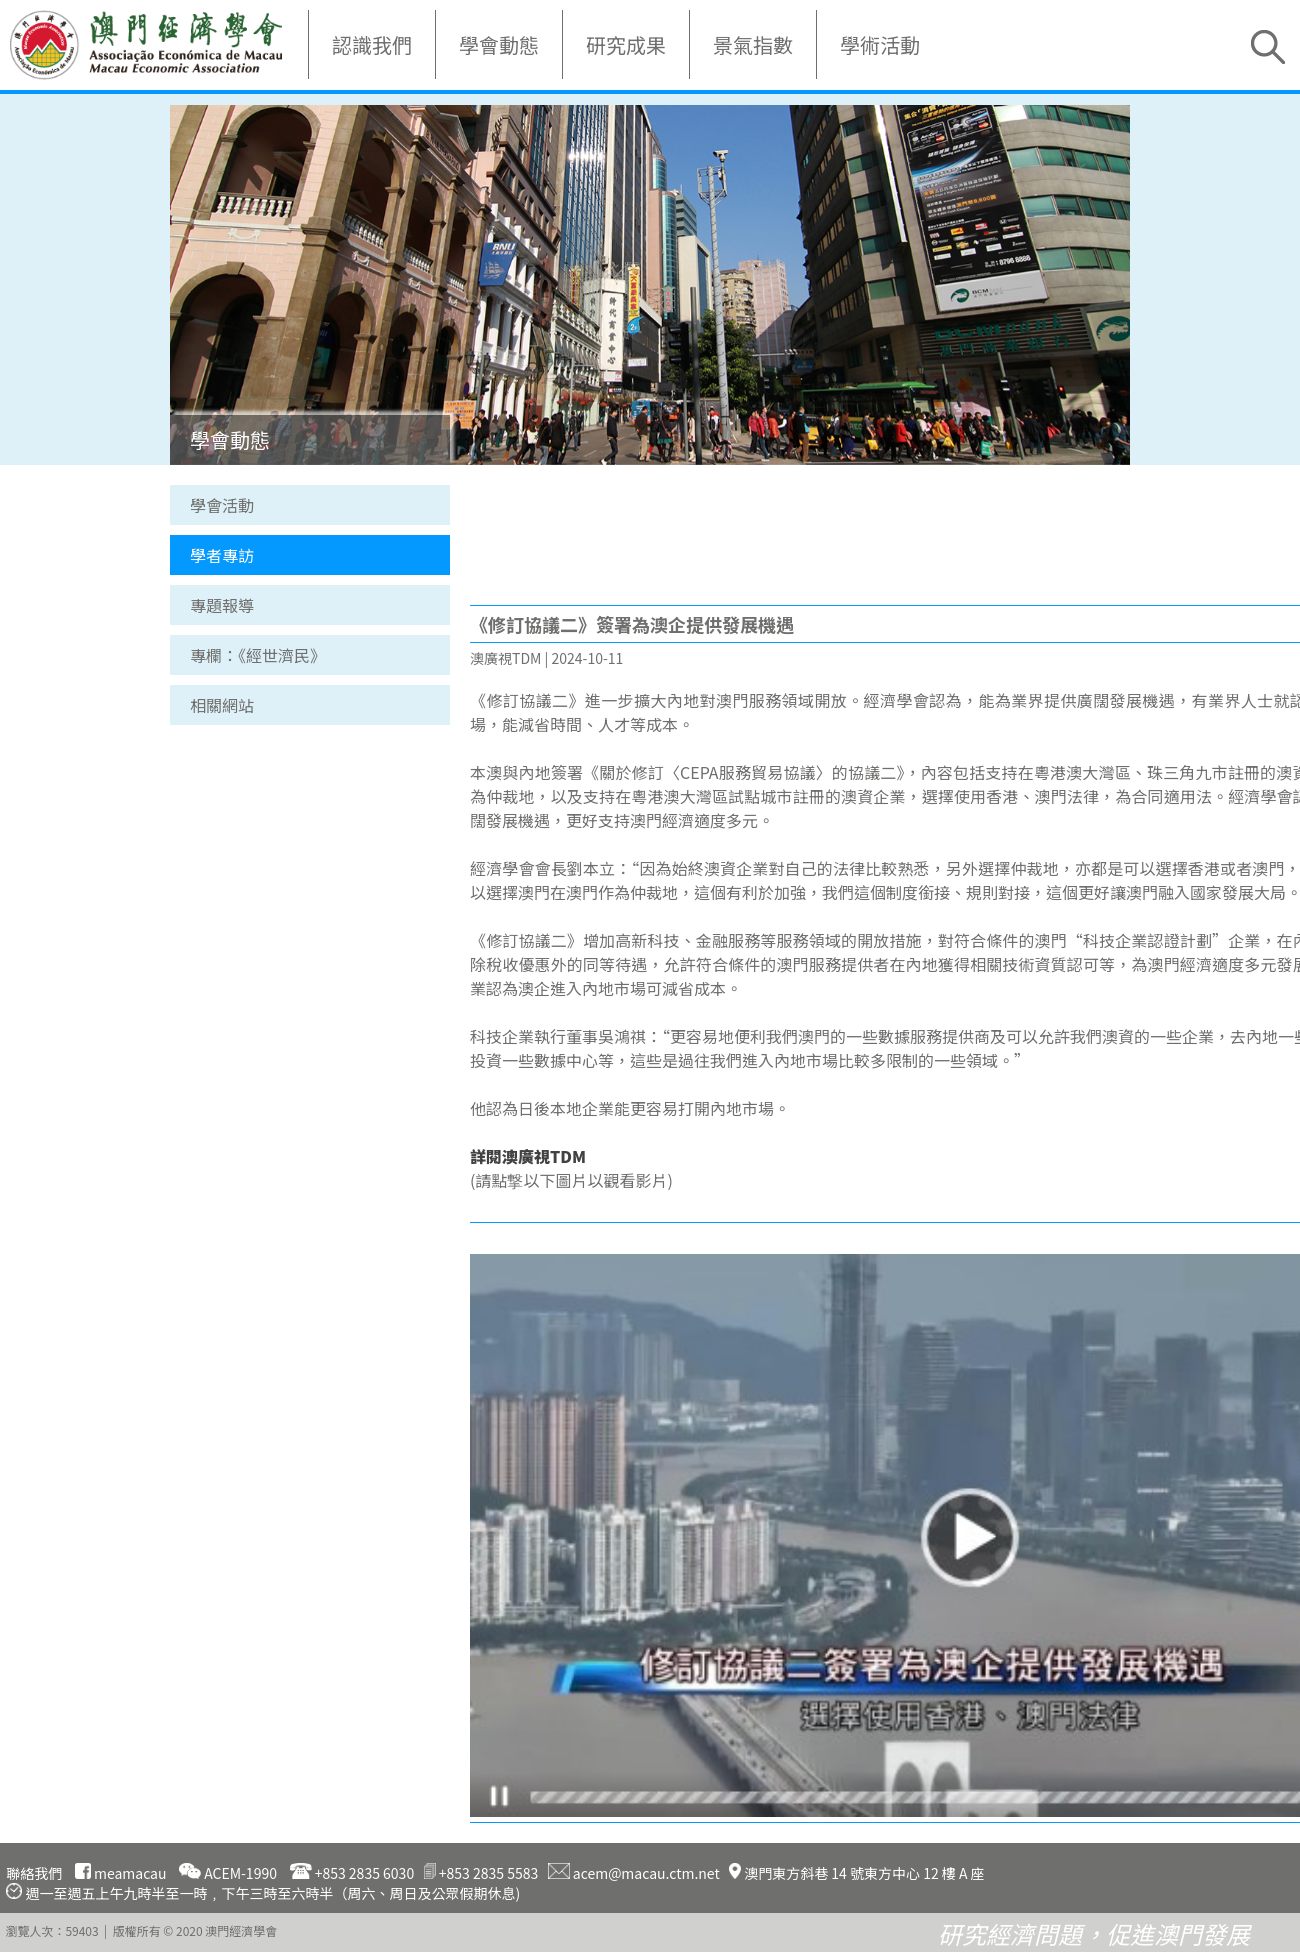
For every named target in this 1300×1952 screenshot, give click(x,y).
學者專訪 (222, 555)
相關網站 (222, 705)
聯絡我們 (34, 1873)
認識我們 (372, 44)
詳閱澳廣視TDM (528, 1156)
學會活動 (222, 505)
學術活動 (880, 44)
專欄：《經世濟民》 (258, 655)
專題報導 (222, 605)
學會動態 (499, 44)
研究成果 (626, 44)
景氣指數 (753, 44)
